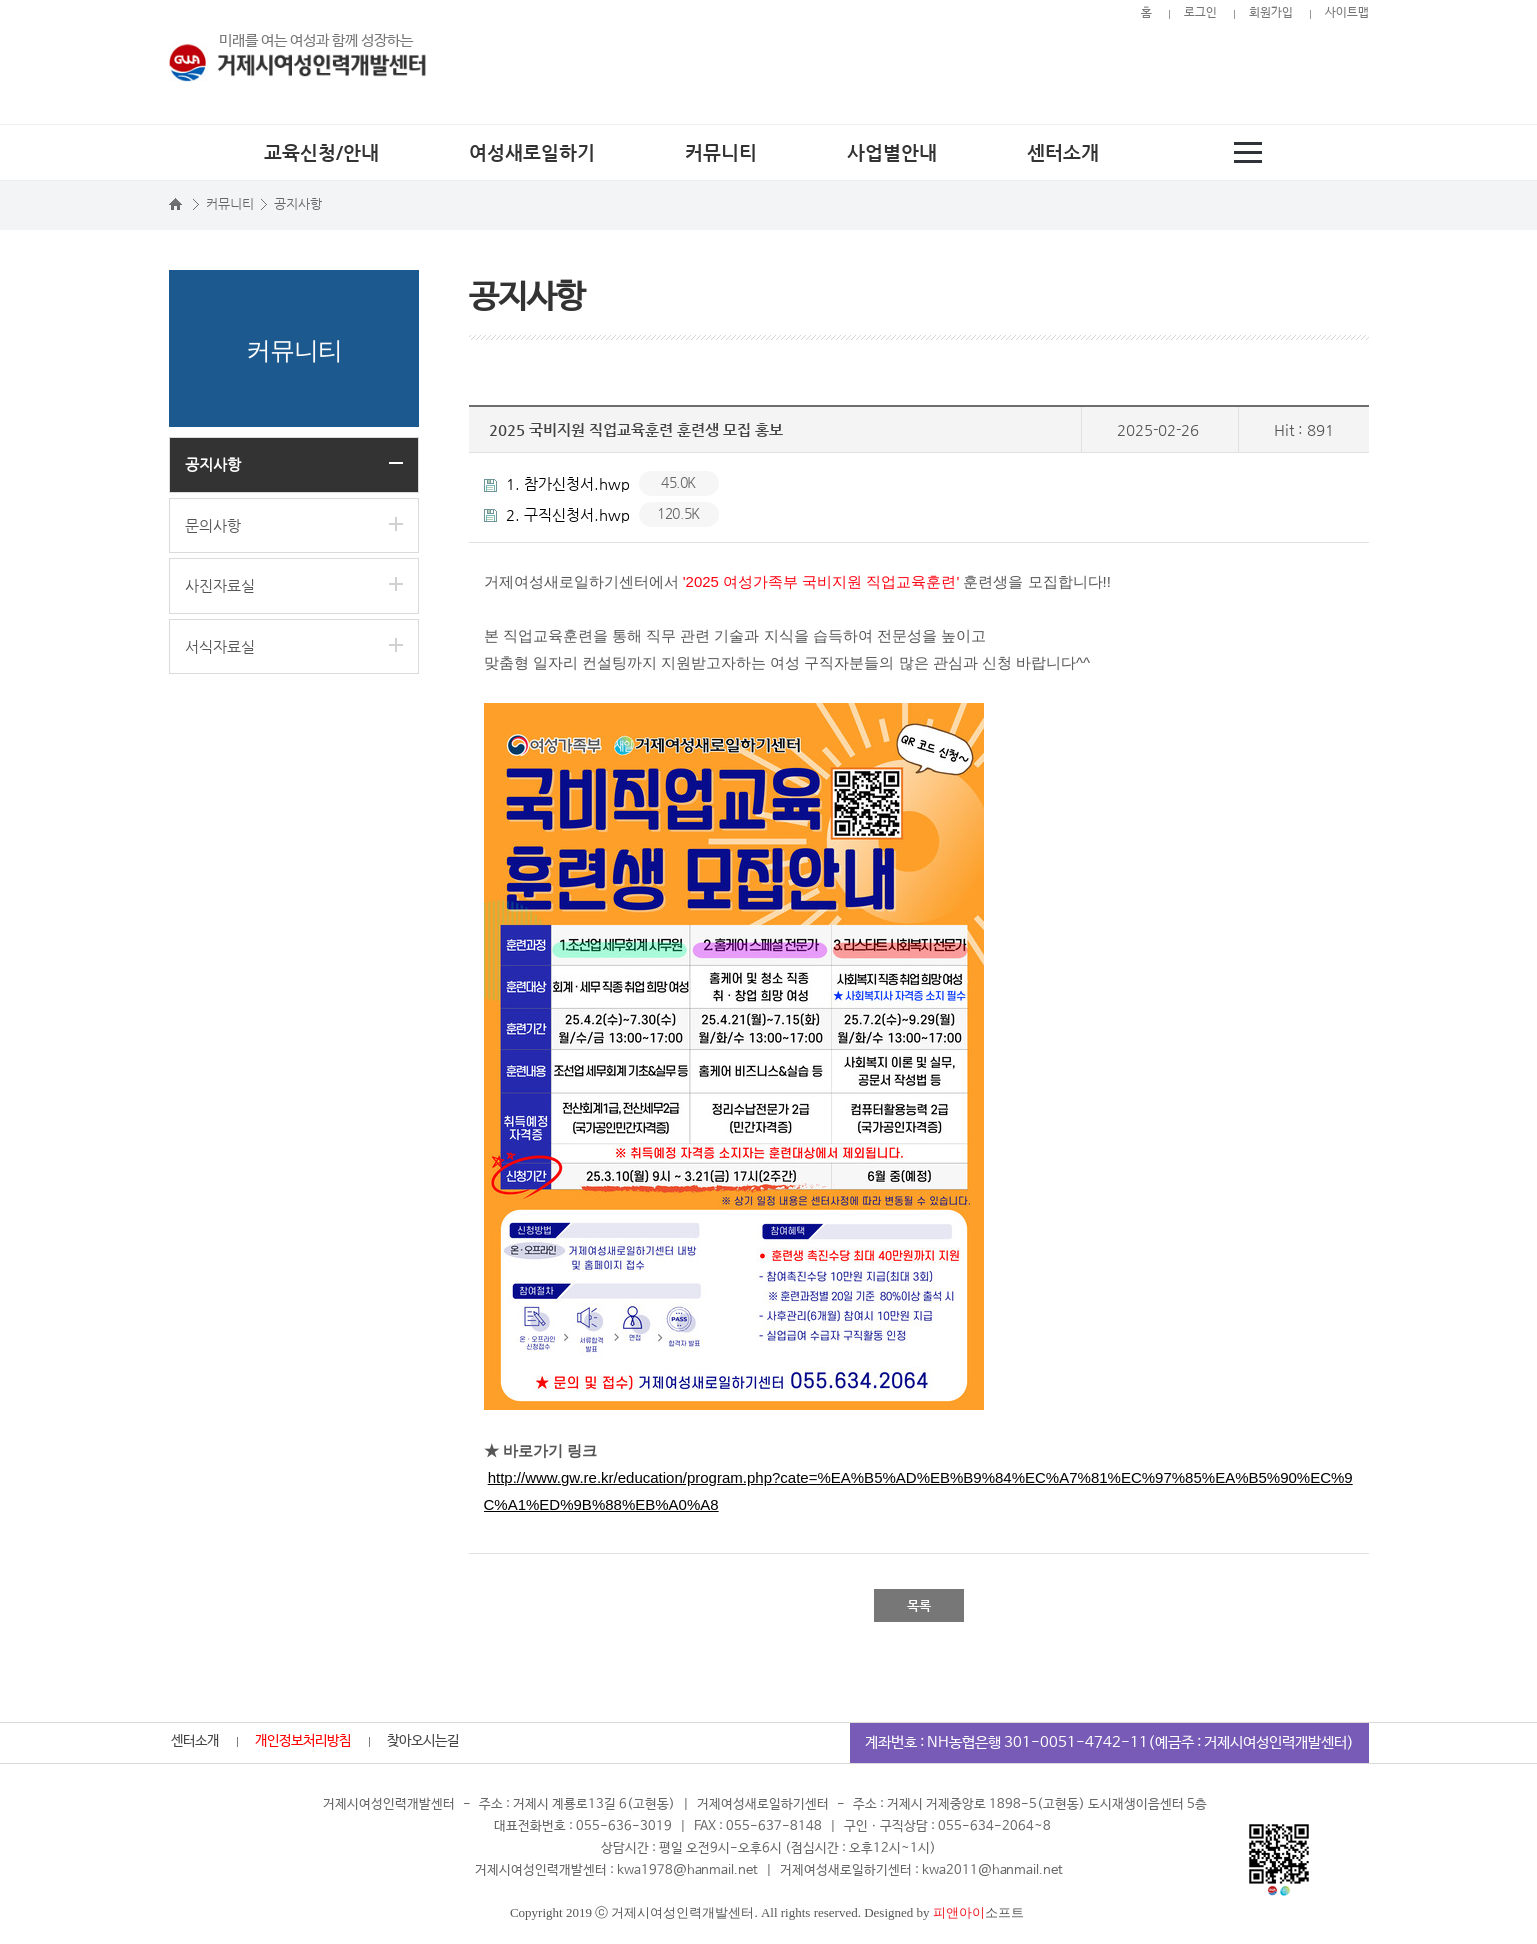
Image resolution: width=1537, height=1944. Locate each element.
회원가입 (1271, 13)
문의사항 (213, 525)
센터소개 (1063, 152)
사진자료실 (220, 585)
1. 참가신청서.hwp (601, 483)
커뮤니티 (721, 152)
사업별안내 (892, 152)
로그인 (1200, 13)
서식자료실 (220, 646)
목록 (919, 1605)
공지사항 (213, 464)
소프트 (978, 1912)
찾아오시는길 (423, 1741)
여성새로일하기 (532, 152)
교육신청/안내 (321, 152)
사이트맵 (1347, 13)
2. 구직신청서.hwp (601, 514)
